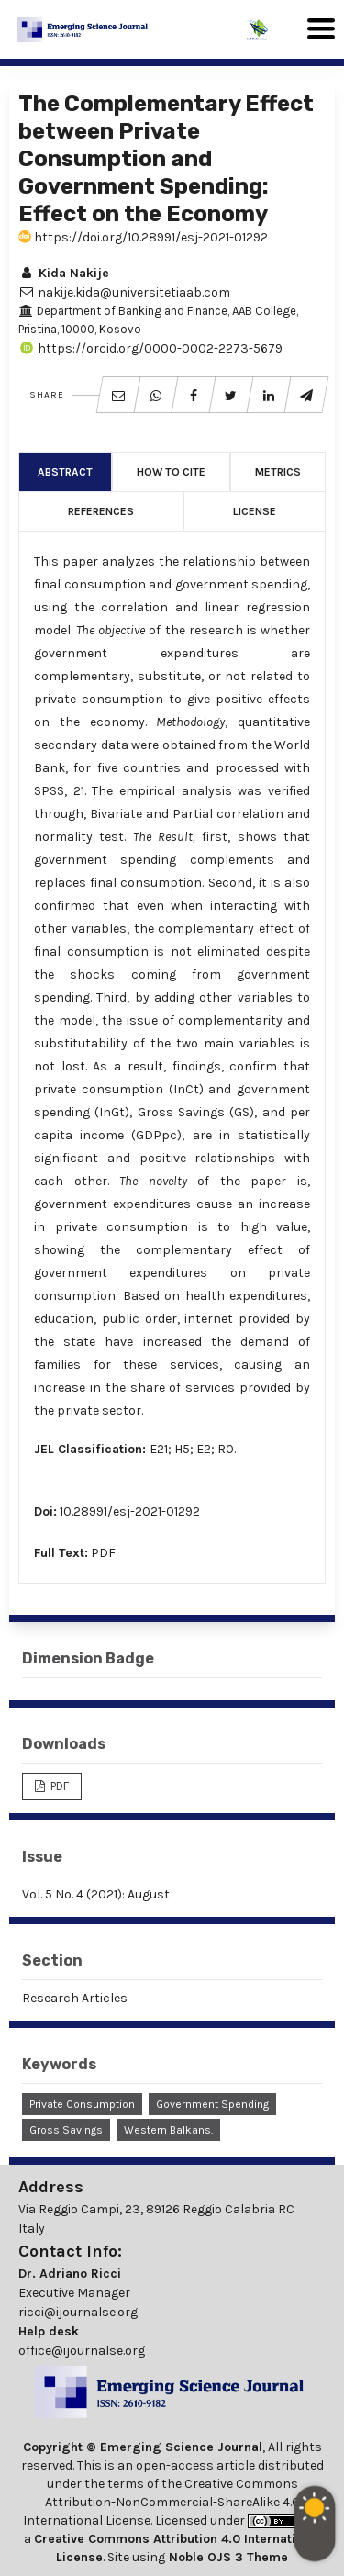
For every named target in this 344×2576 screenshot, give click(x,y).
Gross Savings (66, 2129)
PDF (103, 1553)
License (254, 511)
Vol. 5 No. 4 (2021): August (96, 1894)
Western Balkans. (168, 2129)
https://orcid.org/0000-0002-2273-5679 (150, 348)
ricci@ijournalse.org (78, 2312)
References (101, 511)
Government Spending (212, 2104)
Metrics (278, 471)
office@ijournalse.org (81, 2350)
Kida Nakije (63, 273)
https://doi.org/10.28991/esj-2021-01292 (143, 237)
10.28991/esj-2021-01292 (130, 1511)
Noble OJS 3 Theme (226, 2557)
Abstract (65, 471)
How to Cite (171, 471)
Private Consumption (82, 2104)
